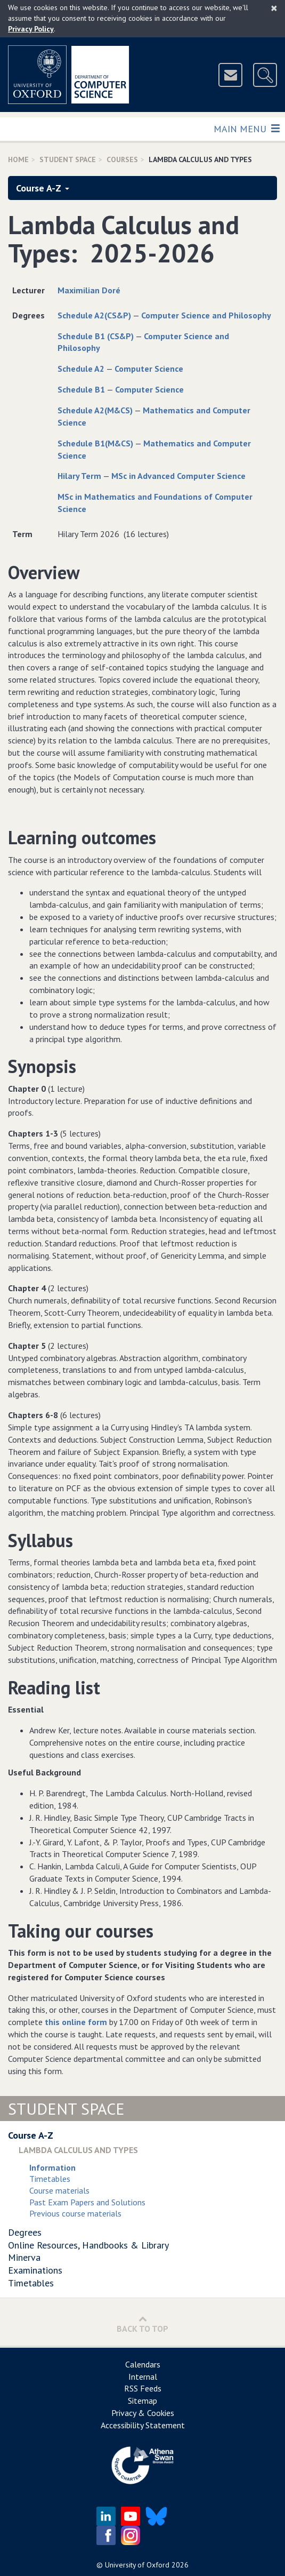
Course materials (59, 2190)
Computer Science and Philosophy (206, 315)
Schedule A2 (81, 368)
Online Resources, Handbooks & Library (88, 2245)
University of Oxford (137, 2565)
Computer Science (149, 368)
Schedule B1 (81, 389)
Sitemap (142, 2400)
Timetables (49, 2178)
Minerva (24, 2257)
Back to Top (142, 2324)
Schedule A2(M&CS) (95, 410)
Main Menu (246, 128)
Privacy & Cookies (142, 2412)
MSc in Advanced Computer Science (178, 475)
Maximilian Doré (89, 290)
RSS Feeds (142, 2388)
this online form (76, 2022)
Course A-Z (42, 188)
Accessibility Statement (143, 2425)
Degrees (25, 2232)
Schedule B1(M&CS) (95, 443)
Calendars (142, 2364)
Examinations (35, 2270)
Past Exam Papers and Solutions (87, 2202)
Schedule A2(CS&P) (94, 315)
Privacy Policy (31, 29)
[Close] (274, 8)
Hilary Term (79, 475)
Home (18, 159)
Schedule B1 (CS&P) (96, 336)
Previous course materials (75, 2213)
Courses (122, 159)
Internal (142, 2376)
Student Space (67, 159)
